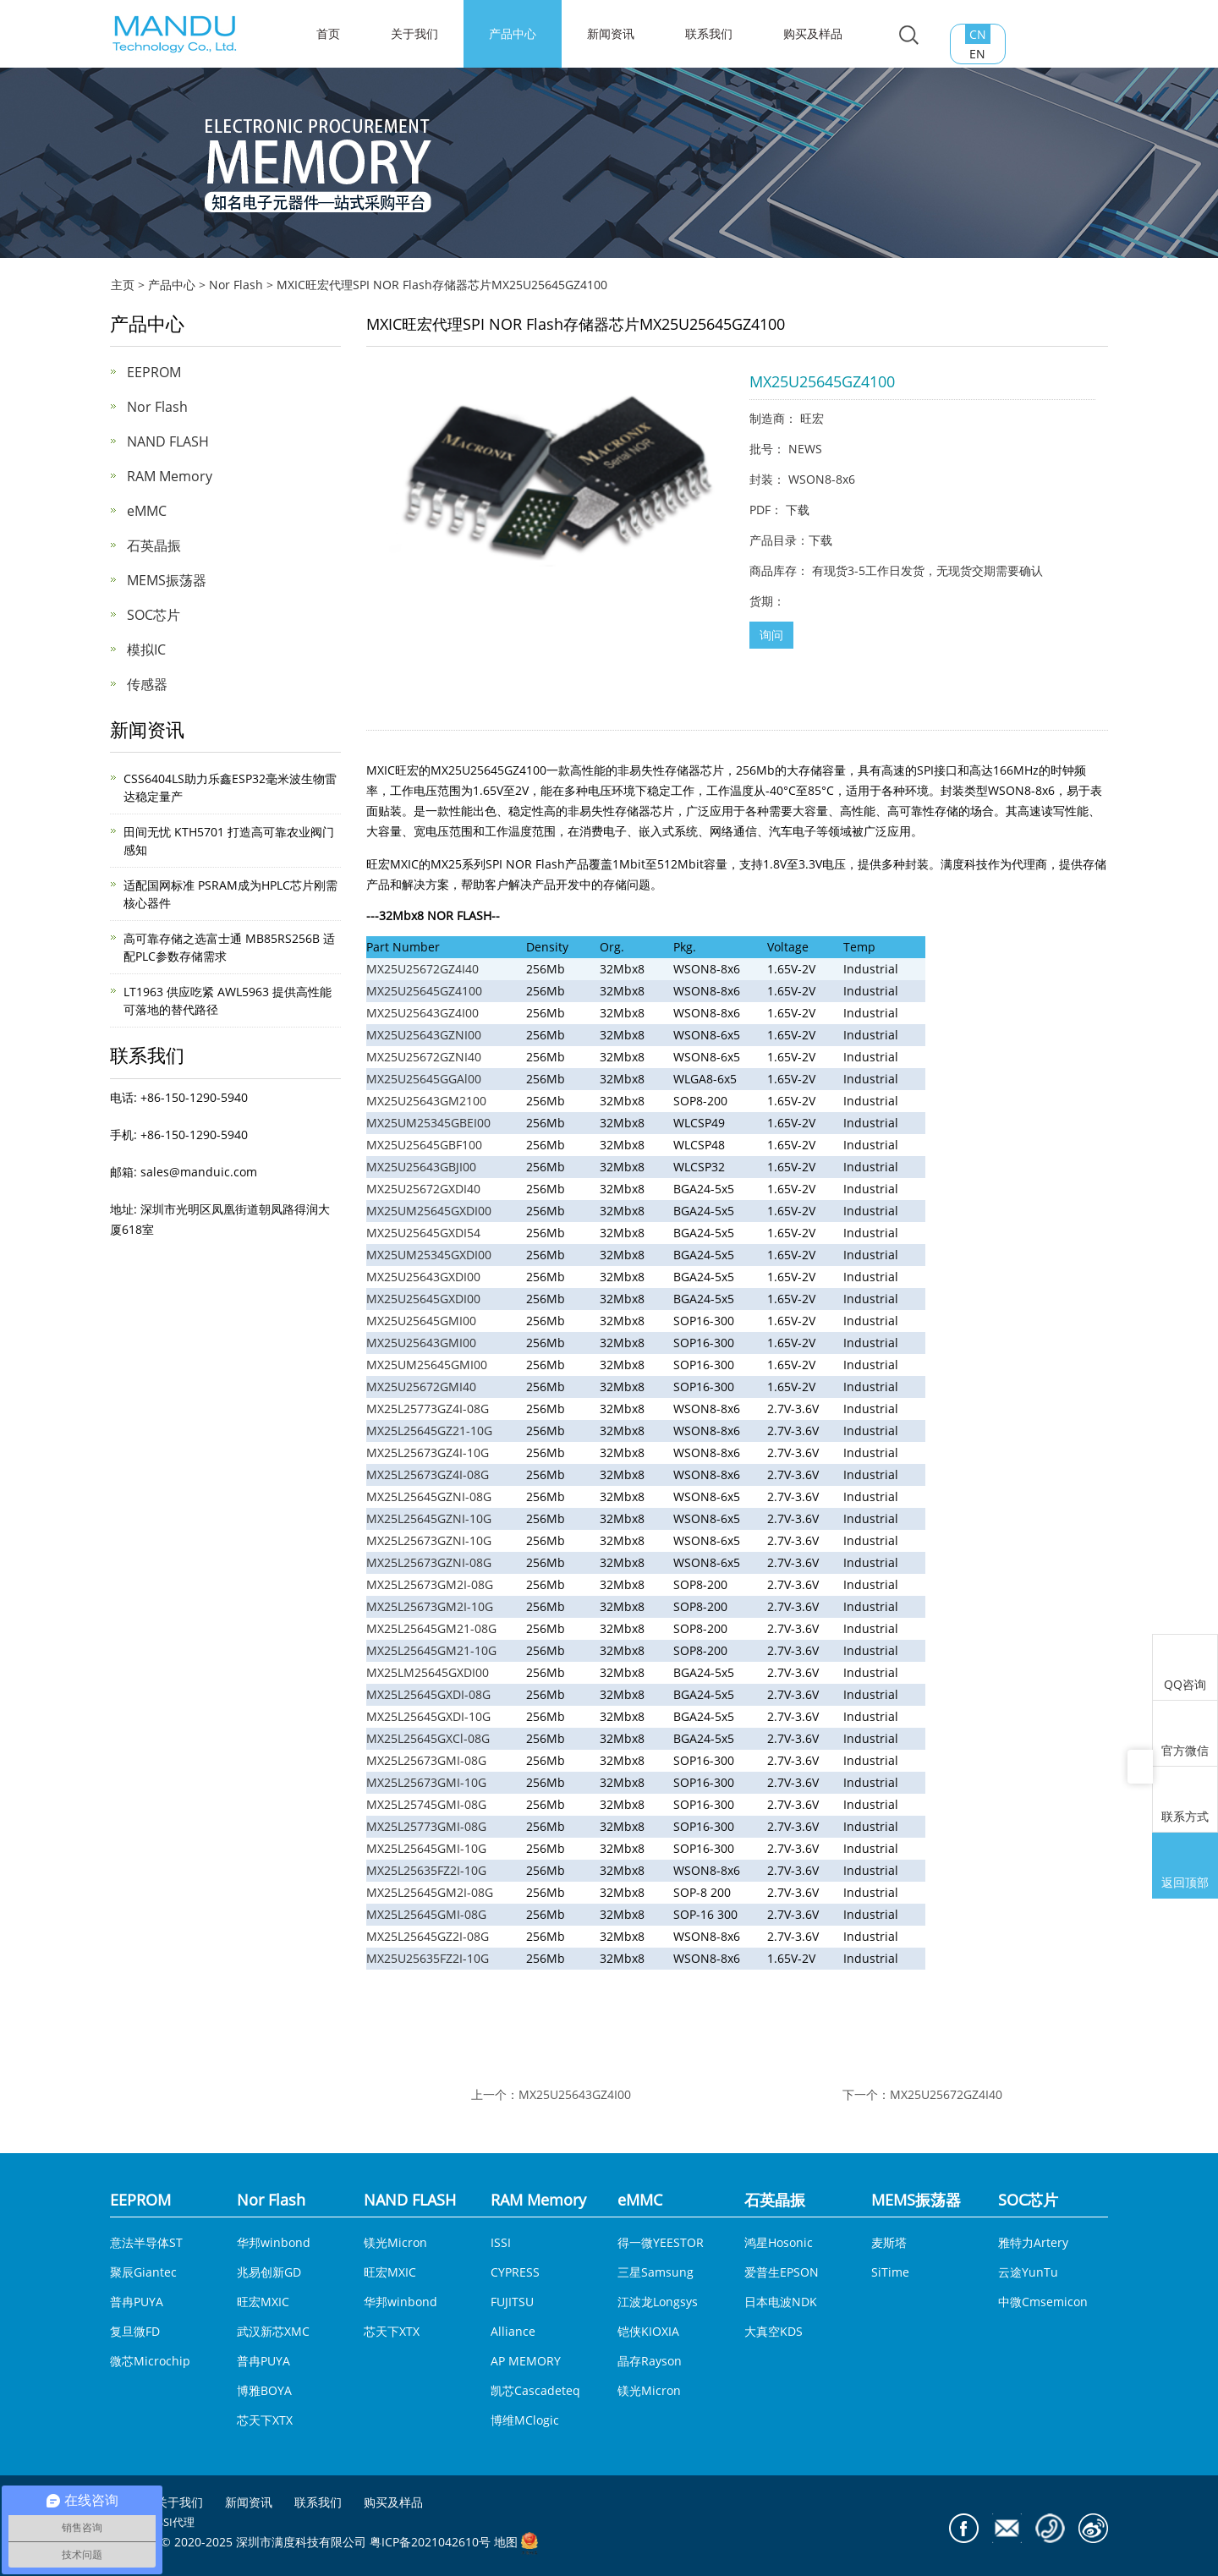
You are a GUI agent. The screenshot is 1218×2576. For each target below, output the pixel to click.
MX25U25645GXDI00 (423, 1299)
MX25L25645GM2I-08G (429, 1892)
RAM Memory (169, 476)
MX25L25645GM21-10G (431, 1650)
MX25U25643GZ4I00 (422, 1013)
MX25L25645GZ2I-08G (427, 1936)
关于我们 (414, 33)
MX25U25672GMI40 (421, 1386)
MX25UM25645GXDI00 (428, 1211)
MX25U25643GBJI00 (421, 1167)
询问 (771, 635)
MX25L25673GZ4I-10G (427, 1452)
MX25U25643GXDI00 (423, 1277)
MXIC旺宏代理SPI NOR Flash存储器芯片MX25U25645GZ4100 (442, 285)
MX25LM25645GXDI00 (427, 1672)
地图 (506, 2543)
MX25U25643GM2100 (426, 1101)
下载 (797, 509)
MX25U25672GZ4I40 (422, 969)
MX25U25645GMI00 (421, 1321)
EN (977, 54)
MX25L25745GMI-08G (426, 1804)
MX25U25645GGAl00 (423, 1079)
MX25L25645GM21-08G (431, 1628)
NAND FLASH (168, 441)
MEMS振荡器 (166, 580)
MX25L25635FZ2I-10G (426, 1870)
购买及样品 (812, 33)
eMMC (147, 510)
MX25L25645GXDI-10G (428, 1716)
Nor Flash (236, 285)
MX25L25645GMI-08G (426, 1914)
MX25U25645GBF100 (424, 1145)
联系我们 (708, 33)
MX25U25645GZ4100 (424, 991)
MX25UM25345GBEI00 (428, 1123)
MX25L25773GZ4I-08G (427, 1408)
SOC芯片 (153, 615)
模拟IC (146, 649)
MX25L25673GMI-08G (426, 1760)
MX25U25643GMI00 (421, 1343)
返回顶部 (1185, 1867)
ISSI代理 (174, 2521)
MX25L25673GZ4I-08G (427, 1474)
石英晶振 (154, 545)
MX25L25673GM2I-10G (429, 1606)
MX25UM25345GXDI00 (428, 1255)
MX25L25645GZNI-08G (428, 1496)
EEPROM (154, 372)
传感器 (147, 684)
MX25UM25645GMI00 (426, 1365)
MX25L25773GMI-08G (426, 1826)
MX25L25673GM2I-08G (429, 1584)
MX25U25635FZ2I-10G (427, 1958)
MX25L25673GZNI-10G (428, 1540)
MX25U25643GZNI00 (423, 1035)
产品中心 (512, 33)
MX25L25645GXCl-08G (428, 1738)
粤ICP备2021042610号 (430, 2543)
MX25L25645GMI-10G (426, 1848)
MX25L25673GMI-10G (426, 1782)
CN (977, 34)
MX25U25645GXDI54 (423, 1233)
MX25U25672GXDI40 (423, 1189)
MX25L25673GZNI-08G (428, 1562)
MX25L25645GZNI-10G (428, 1518)
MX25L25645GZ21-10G (429, 1430)
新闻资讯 (610, 33)
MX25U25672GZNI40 (423, 1057)
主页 (122, 285)
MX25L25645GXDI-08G (428, 1694)
